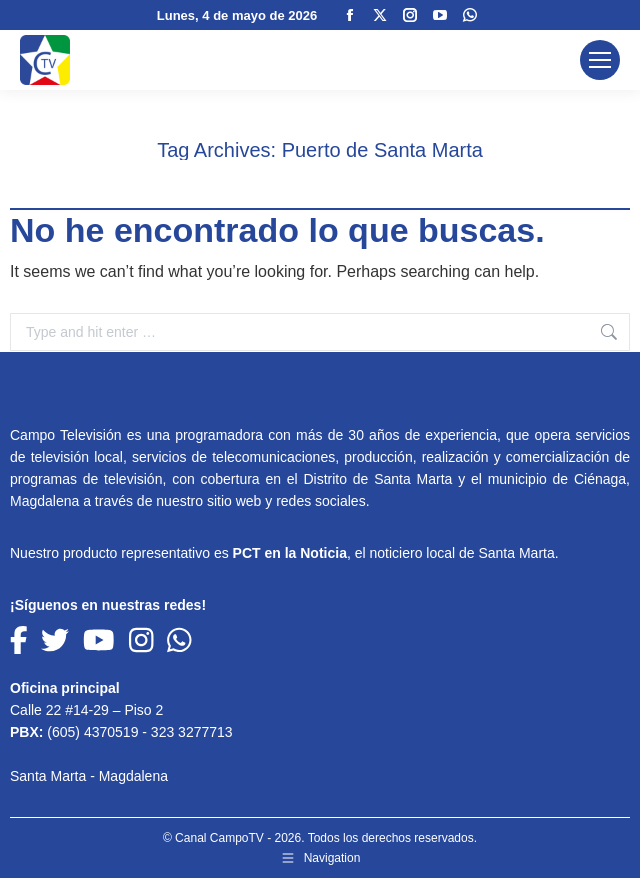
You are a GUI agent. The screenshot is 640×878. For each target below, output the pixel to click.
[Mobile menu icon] (600, 60)
